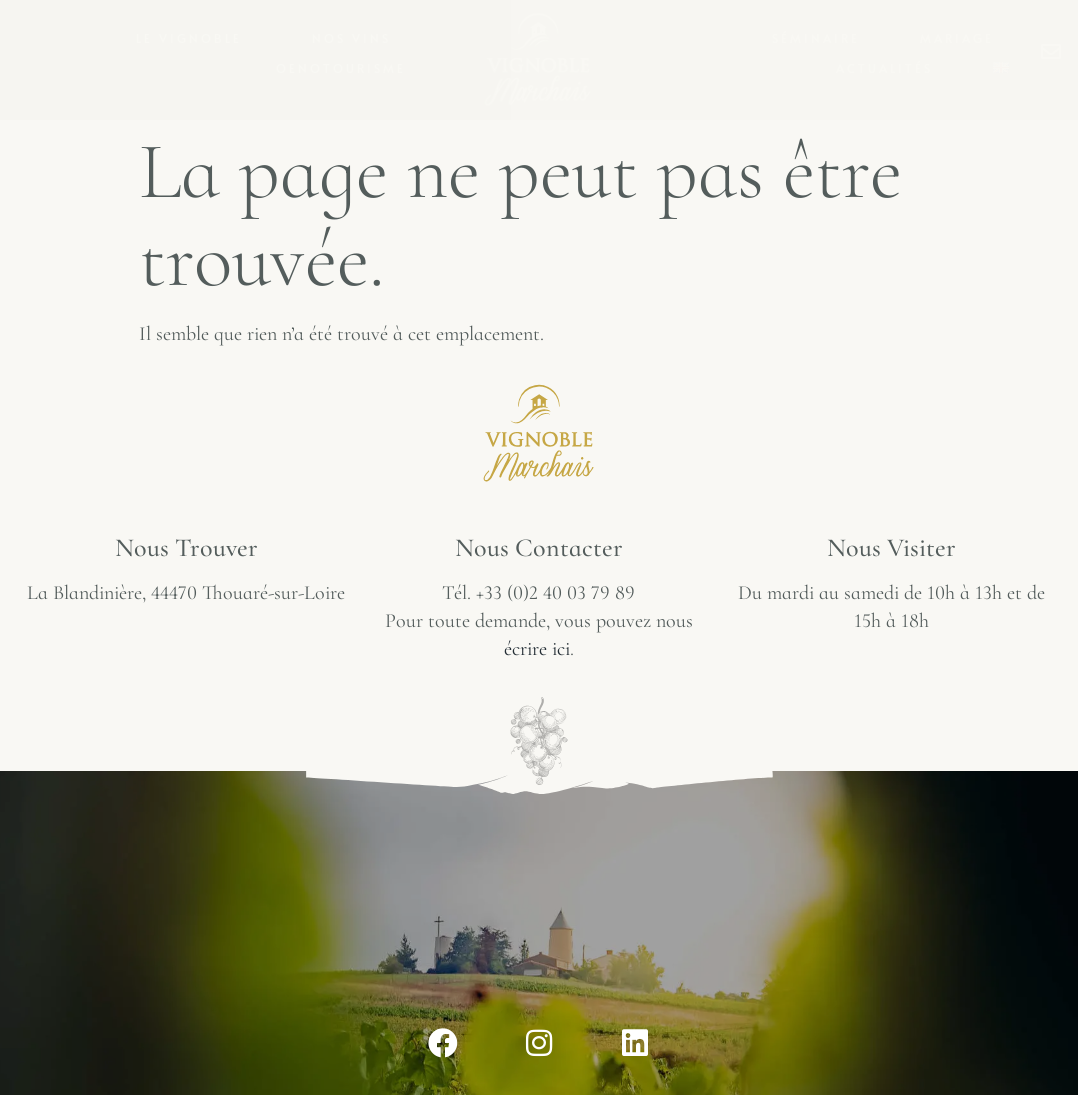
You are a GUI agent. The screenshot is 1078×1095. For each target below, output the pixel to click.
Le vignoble (194, 38)
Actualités (884, 68)
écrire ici (537, 649)
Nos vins (356, 38)
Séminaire (816, 38)
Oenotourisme (346, 68)
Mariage (957, 38)
